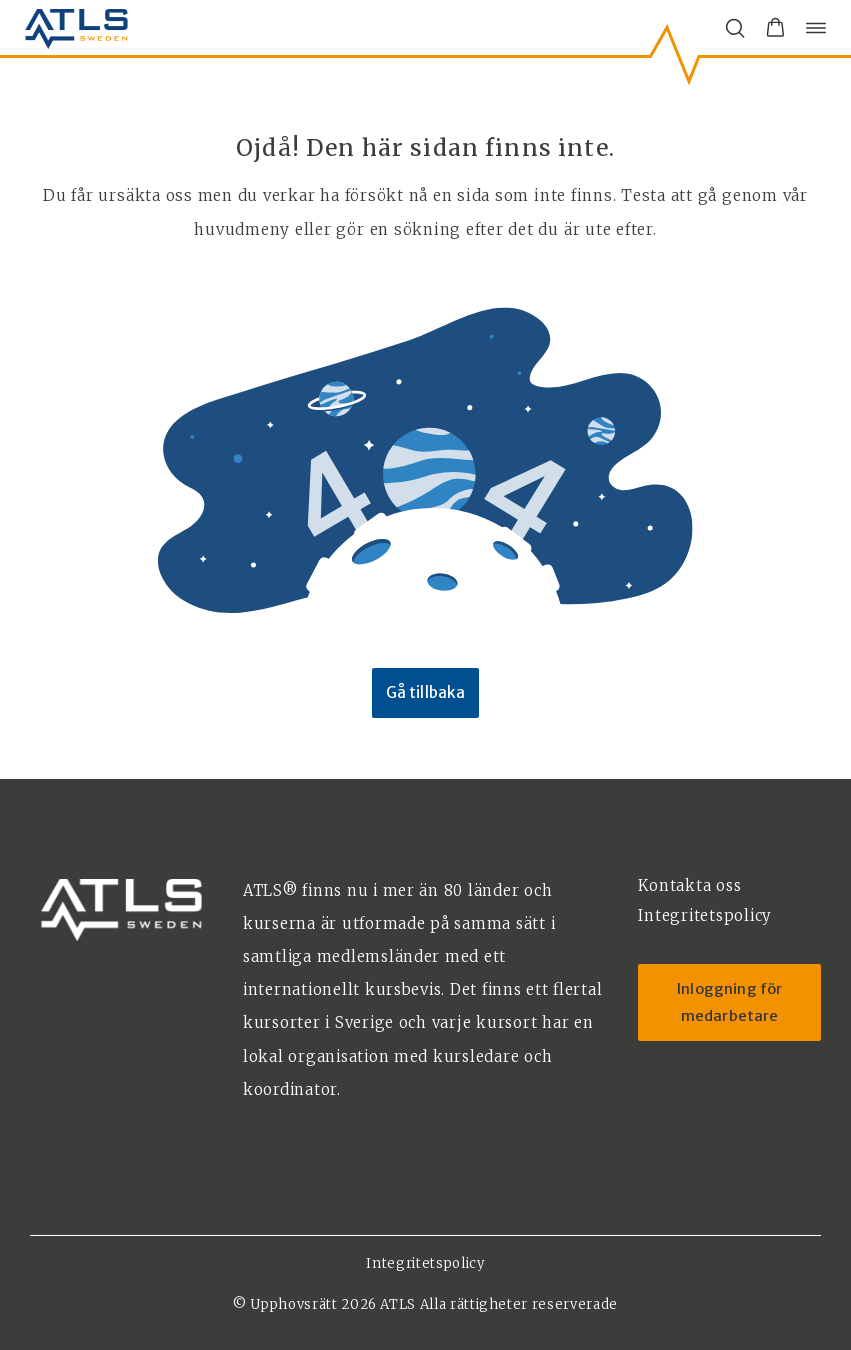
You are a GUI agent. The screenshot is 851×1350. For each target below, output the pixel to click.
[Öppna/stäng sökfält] (735, 28)
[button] (775, 28)
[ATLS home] (76, 27)
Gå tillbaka (426, 692)
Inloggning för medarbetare (729, 1002)
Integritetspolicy (425, 1263)
